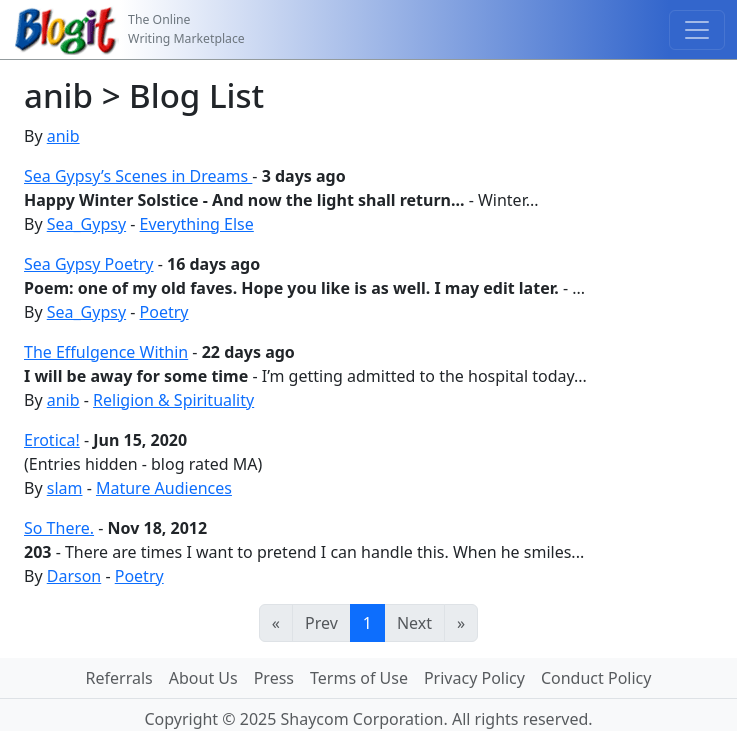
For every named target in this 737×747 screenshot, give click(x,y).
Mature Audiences (164, 488)
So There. (59, 528)
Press (274, 678)
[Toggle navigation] (697, 30)
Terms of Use (359, 678)
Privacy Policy (474, 678)
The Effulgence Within (106, 352)
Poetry (164, 312)
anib (63, 136)
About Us (203, 678)
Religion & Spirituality (173, 400)
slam (65, 488)
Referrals (119, 678)
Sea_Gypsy (86, 224)
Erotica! (52, 440)
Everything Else (197, 224)
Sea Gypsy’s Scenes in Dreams (138, 176)
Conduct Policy (596, 678)
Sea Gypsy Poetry (89, 264)
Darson (74, 576)
